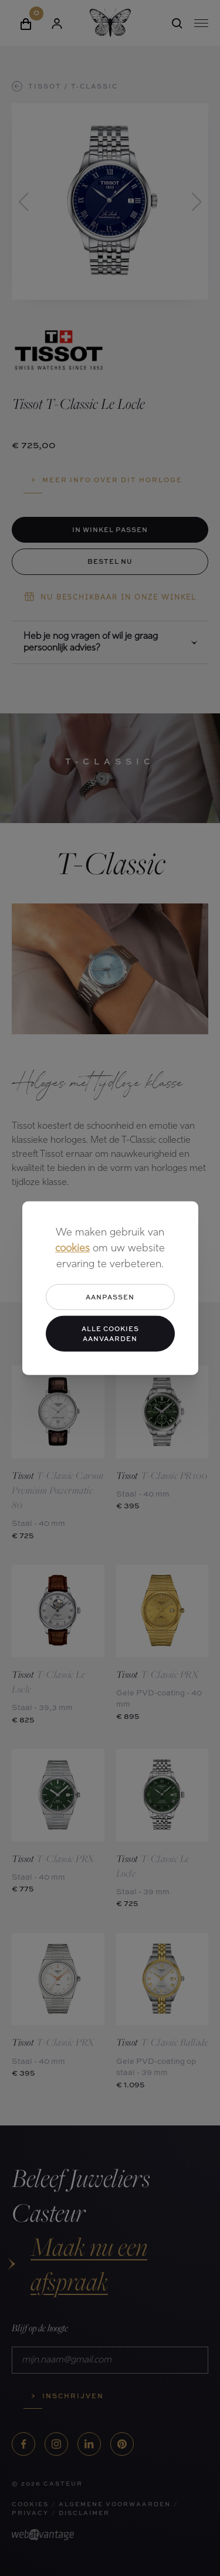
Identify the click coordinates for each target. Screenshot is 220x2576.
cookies (72, 1248)
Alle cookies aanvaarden (110, 1333)
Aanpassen (110, 1296)
